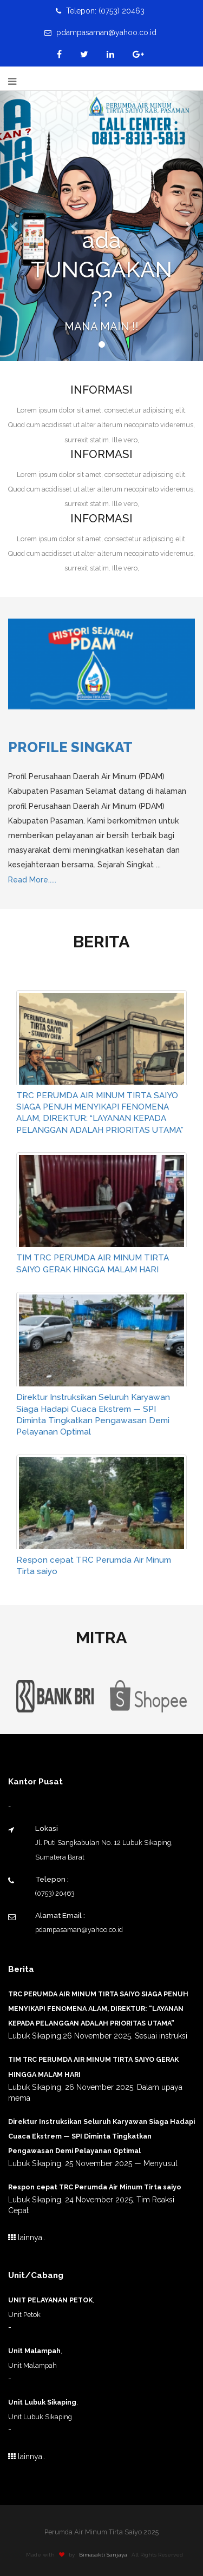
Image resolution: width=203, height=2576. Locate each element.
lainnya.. (26, 2237)
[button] (15, 226)
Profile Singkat (70, 747)
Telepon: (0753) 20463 (100, 10)
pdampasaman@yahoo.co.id (100, 32)
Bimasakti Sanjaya (106, 2555)
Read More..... (32, 879)
